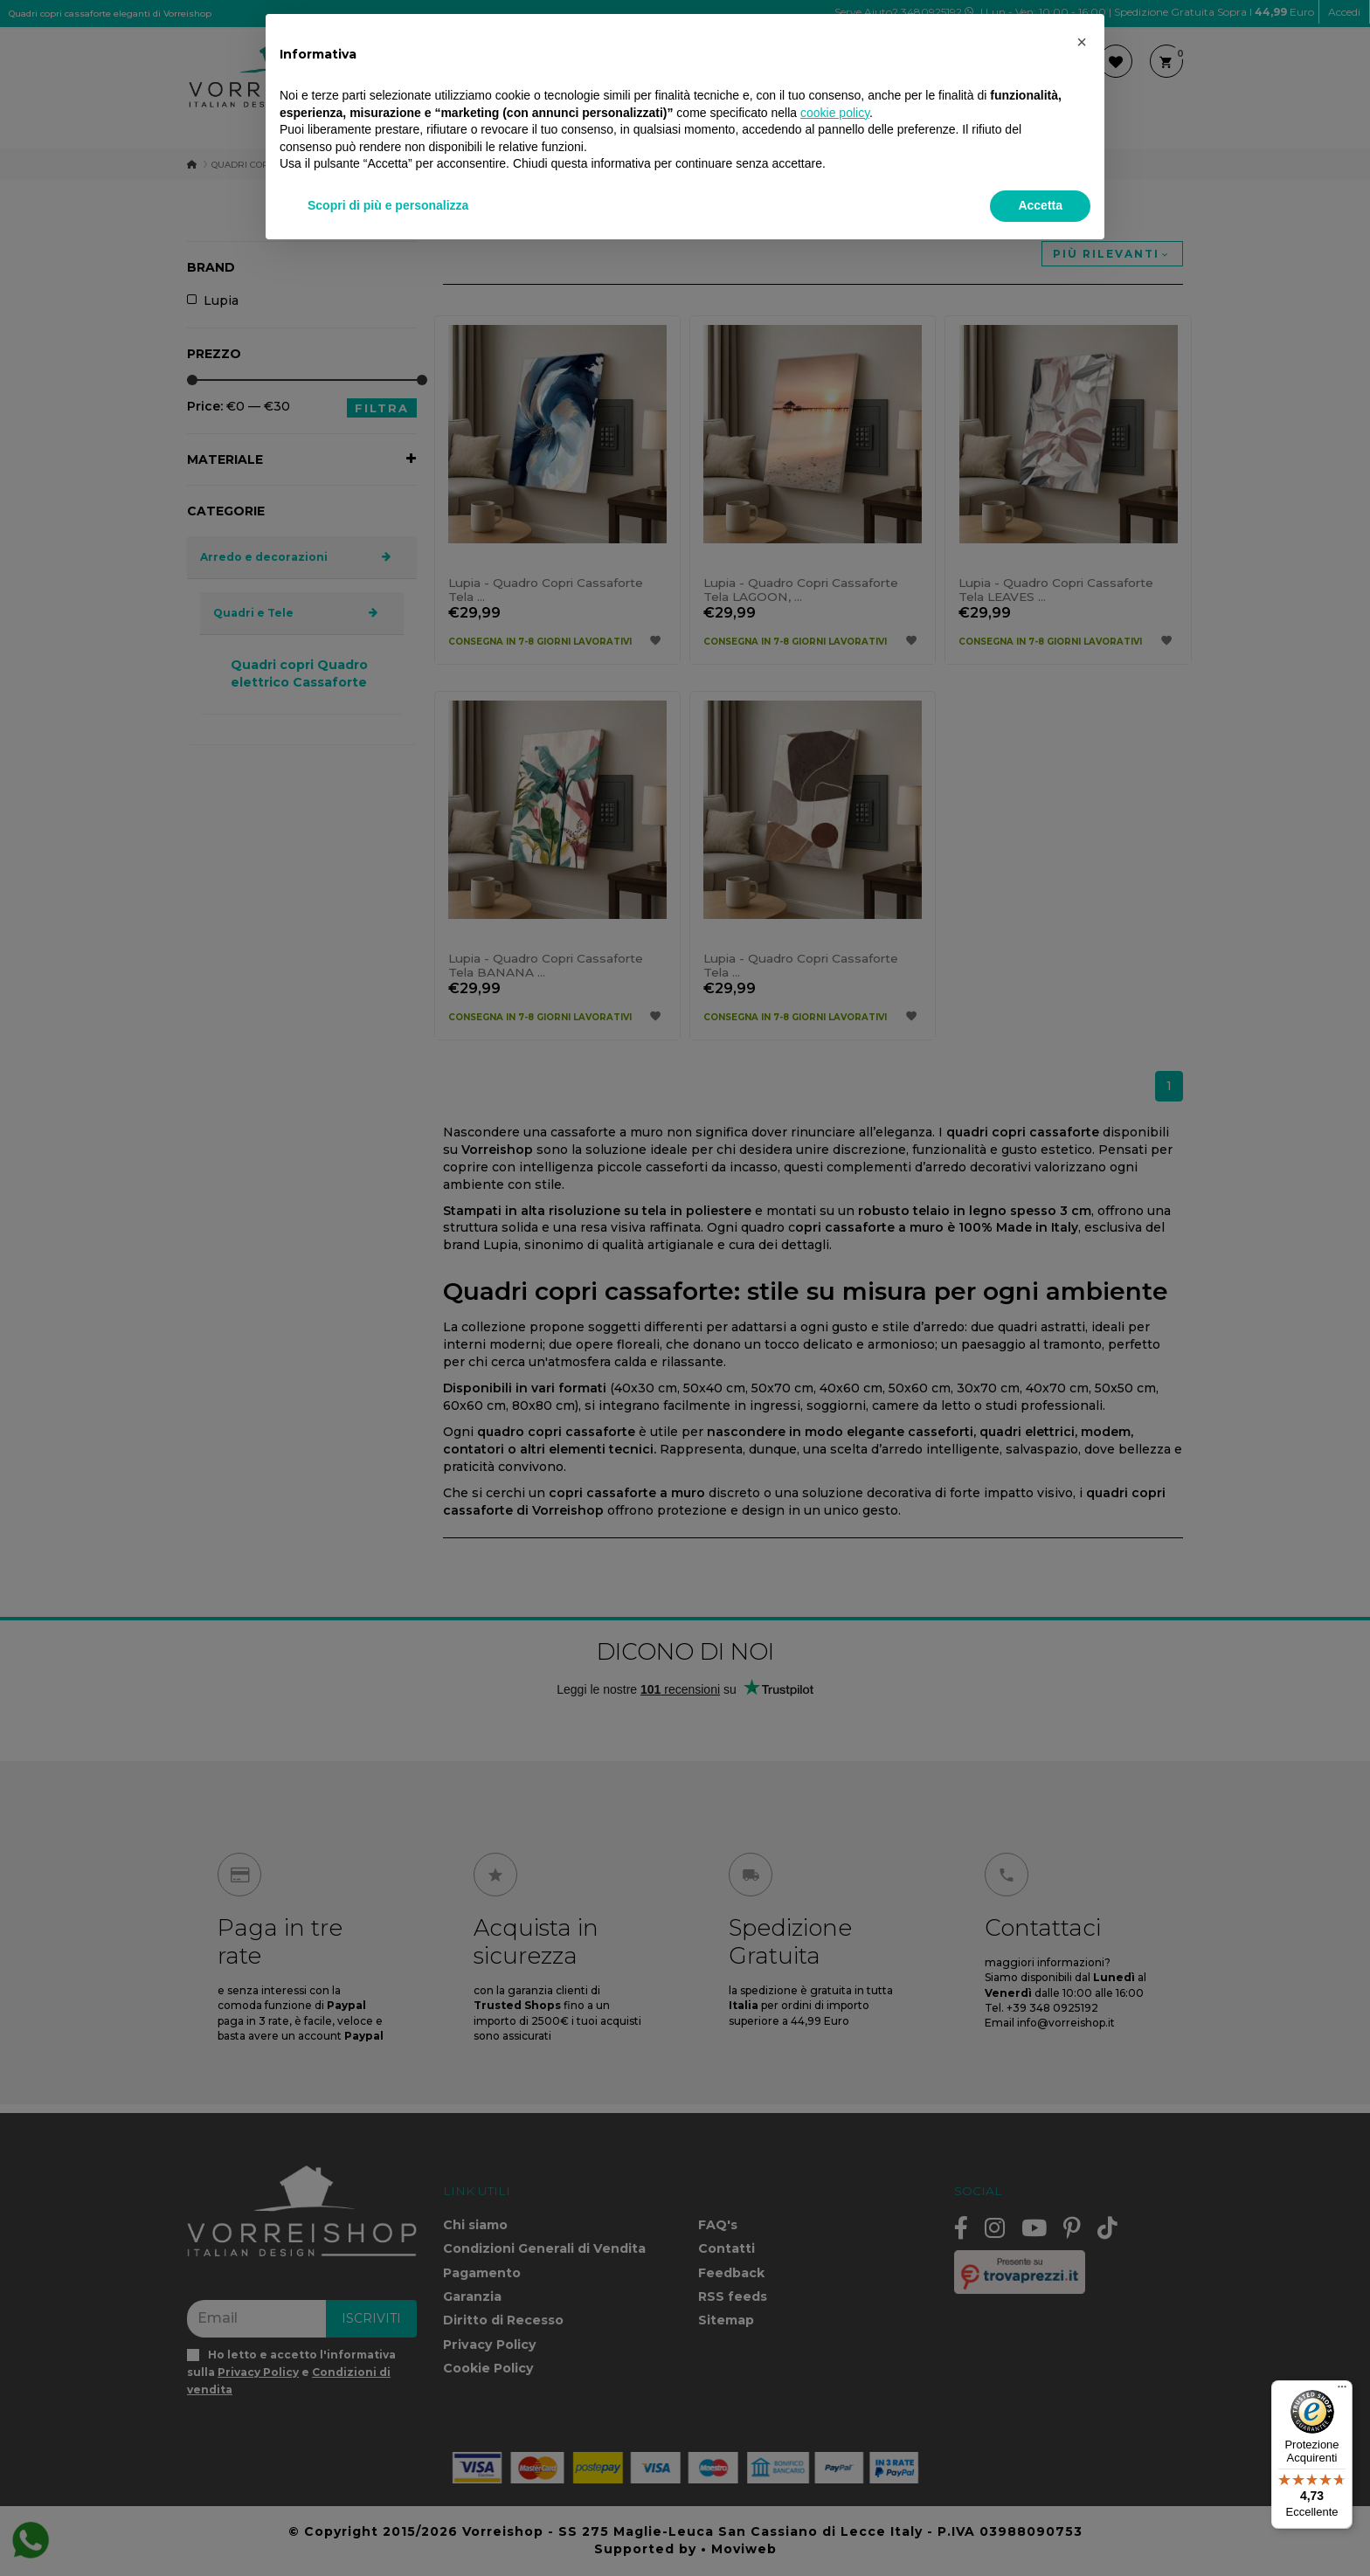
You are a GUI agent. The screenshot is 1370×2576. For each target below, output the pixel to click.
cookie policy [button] (834, 113)
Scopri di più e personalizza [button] (388, 205)
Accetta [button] (1040, 205)
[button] (1082, 42)
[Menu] (1342, 2390)
